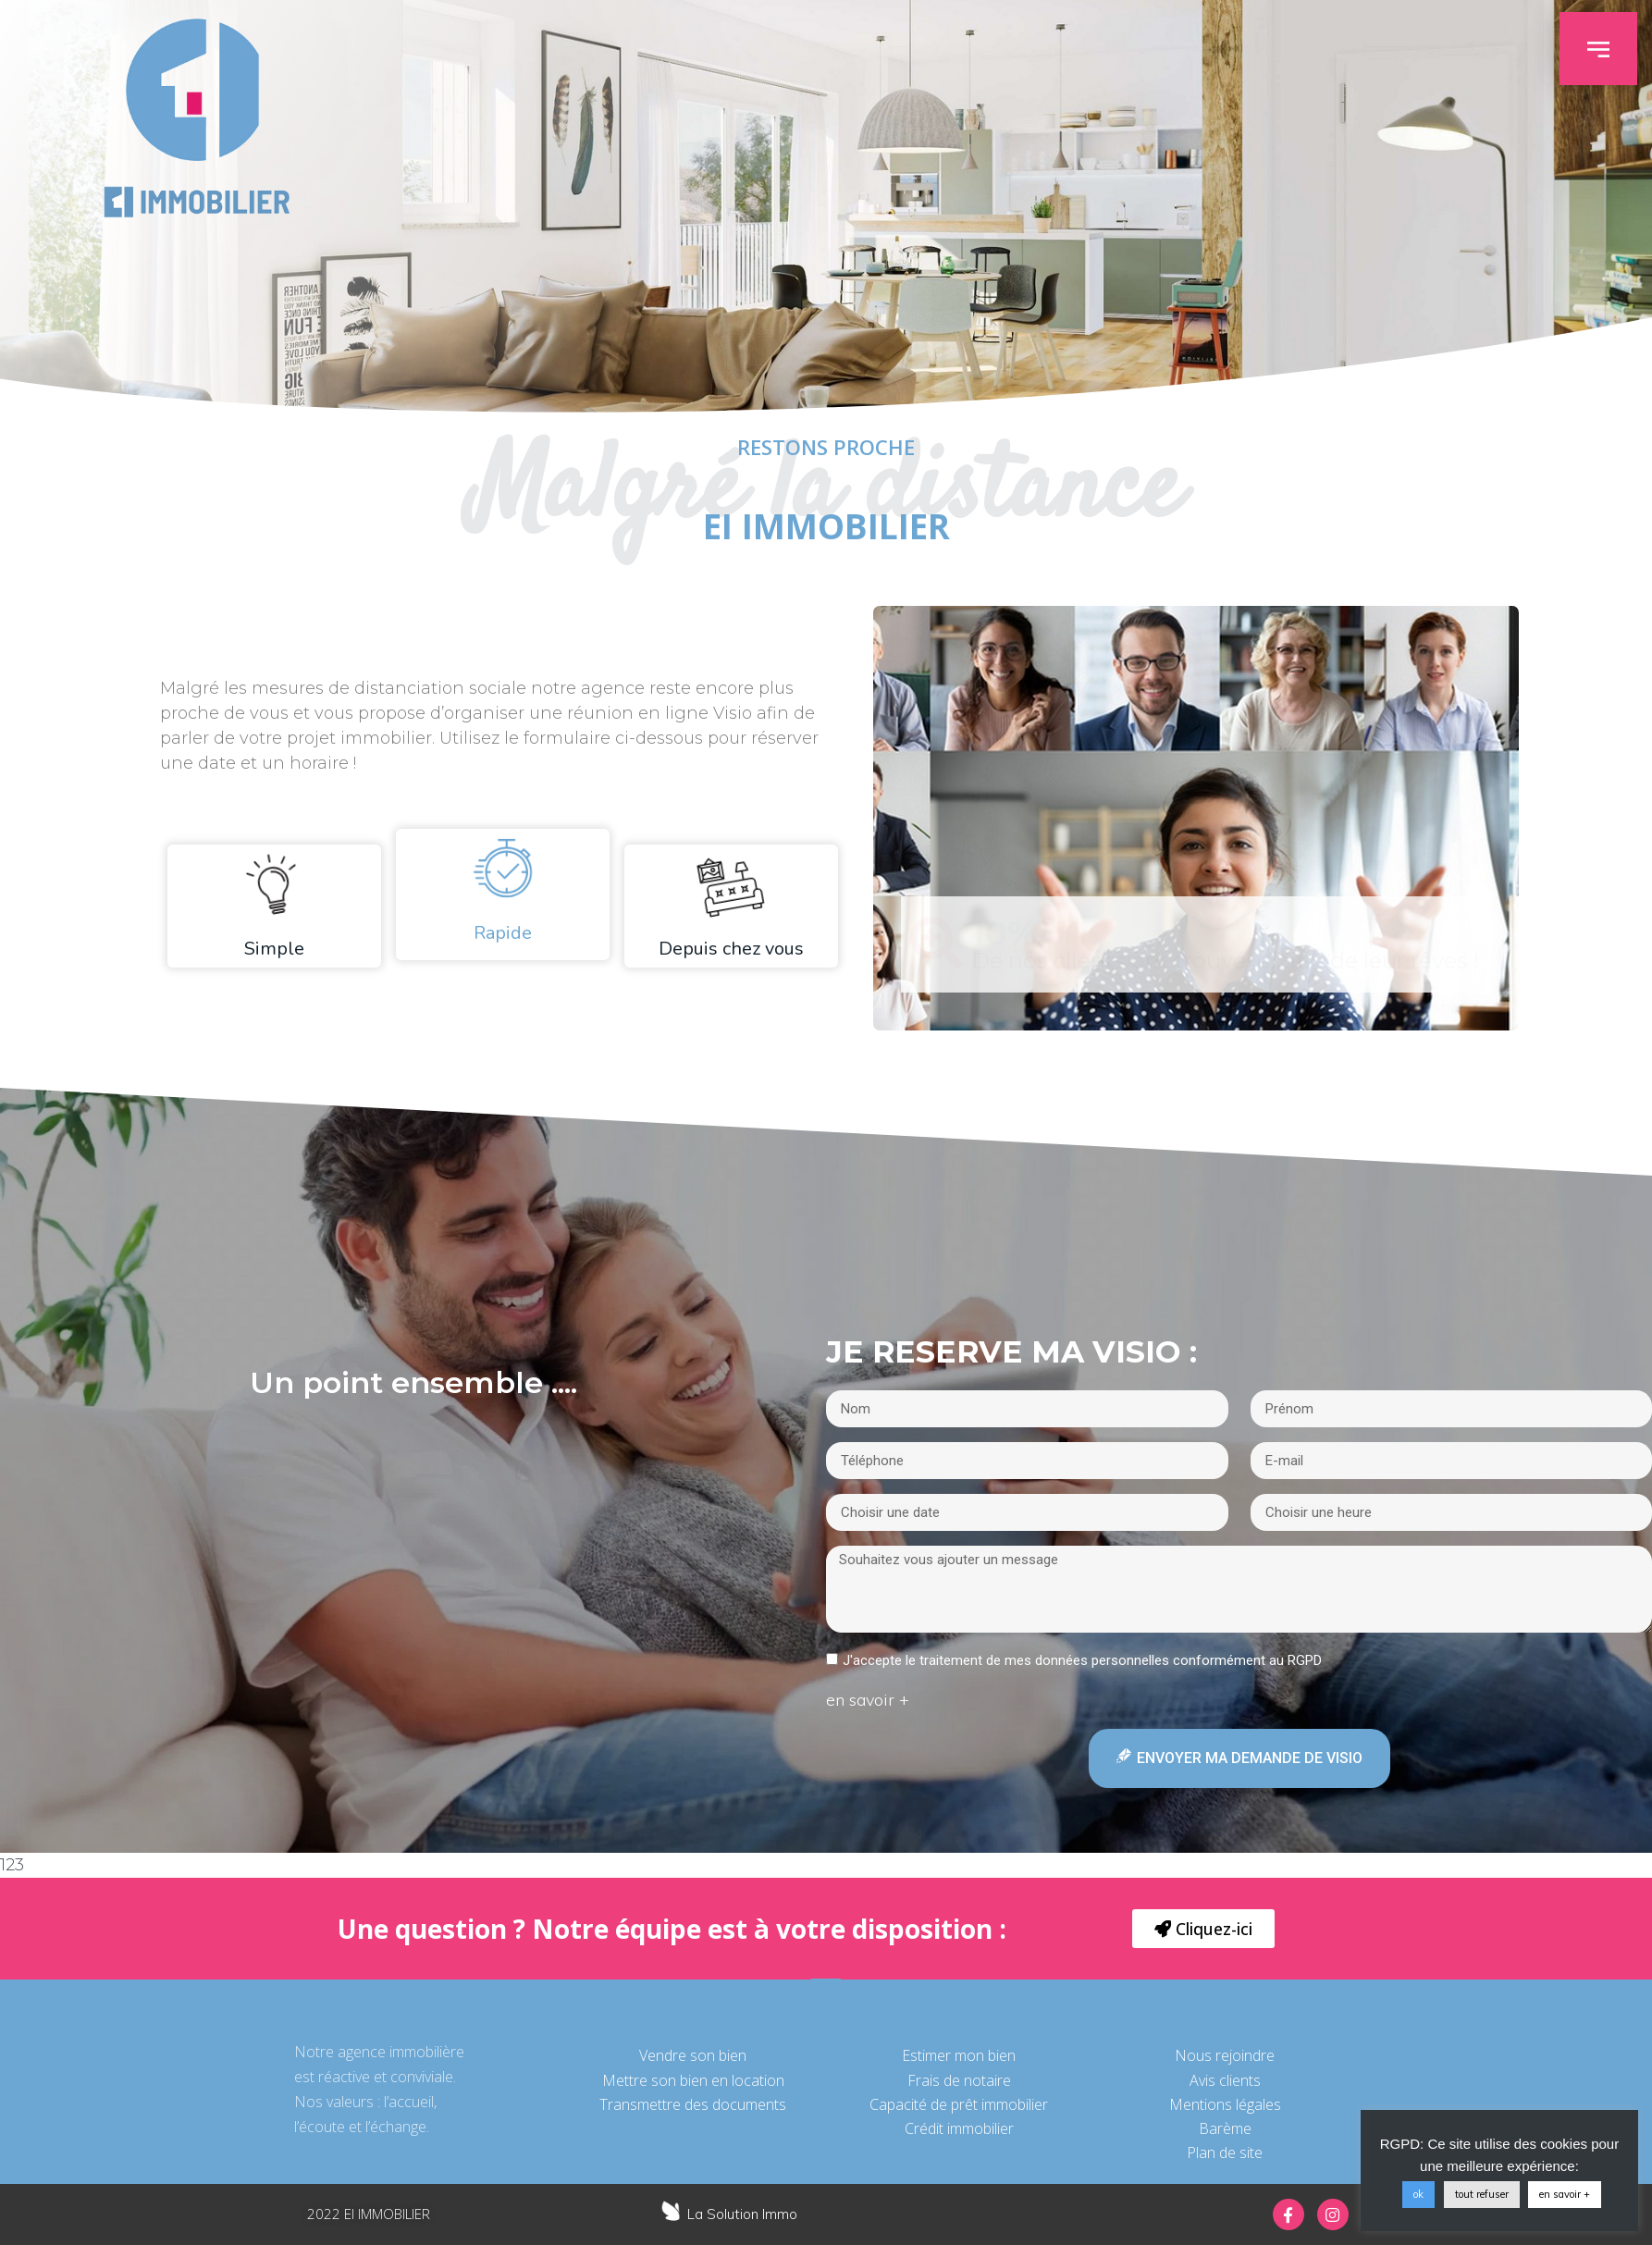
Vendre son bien (692, 2055)
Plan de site (1225, 2152)
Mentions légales (1225, 2104)
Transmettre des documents (692, 2104)
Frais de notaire (959, 2080)
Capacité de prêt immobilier (958, 2104)
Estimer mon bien (959, 2055)
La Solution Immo (742, 2214)
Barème (1225, 2128)
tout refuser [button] (1482, 2194)
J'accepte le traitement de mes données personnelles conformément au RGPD (1082, 1660)
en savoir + (1564, 2194)
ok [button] (1418, 2194)
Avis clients (1225, 2080)
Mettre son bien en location (693, 2080)
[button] (1611, 48)
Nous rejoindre (1225, 2055)
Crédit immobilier (959, 2128)
